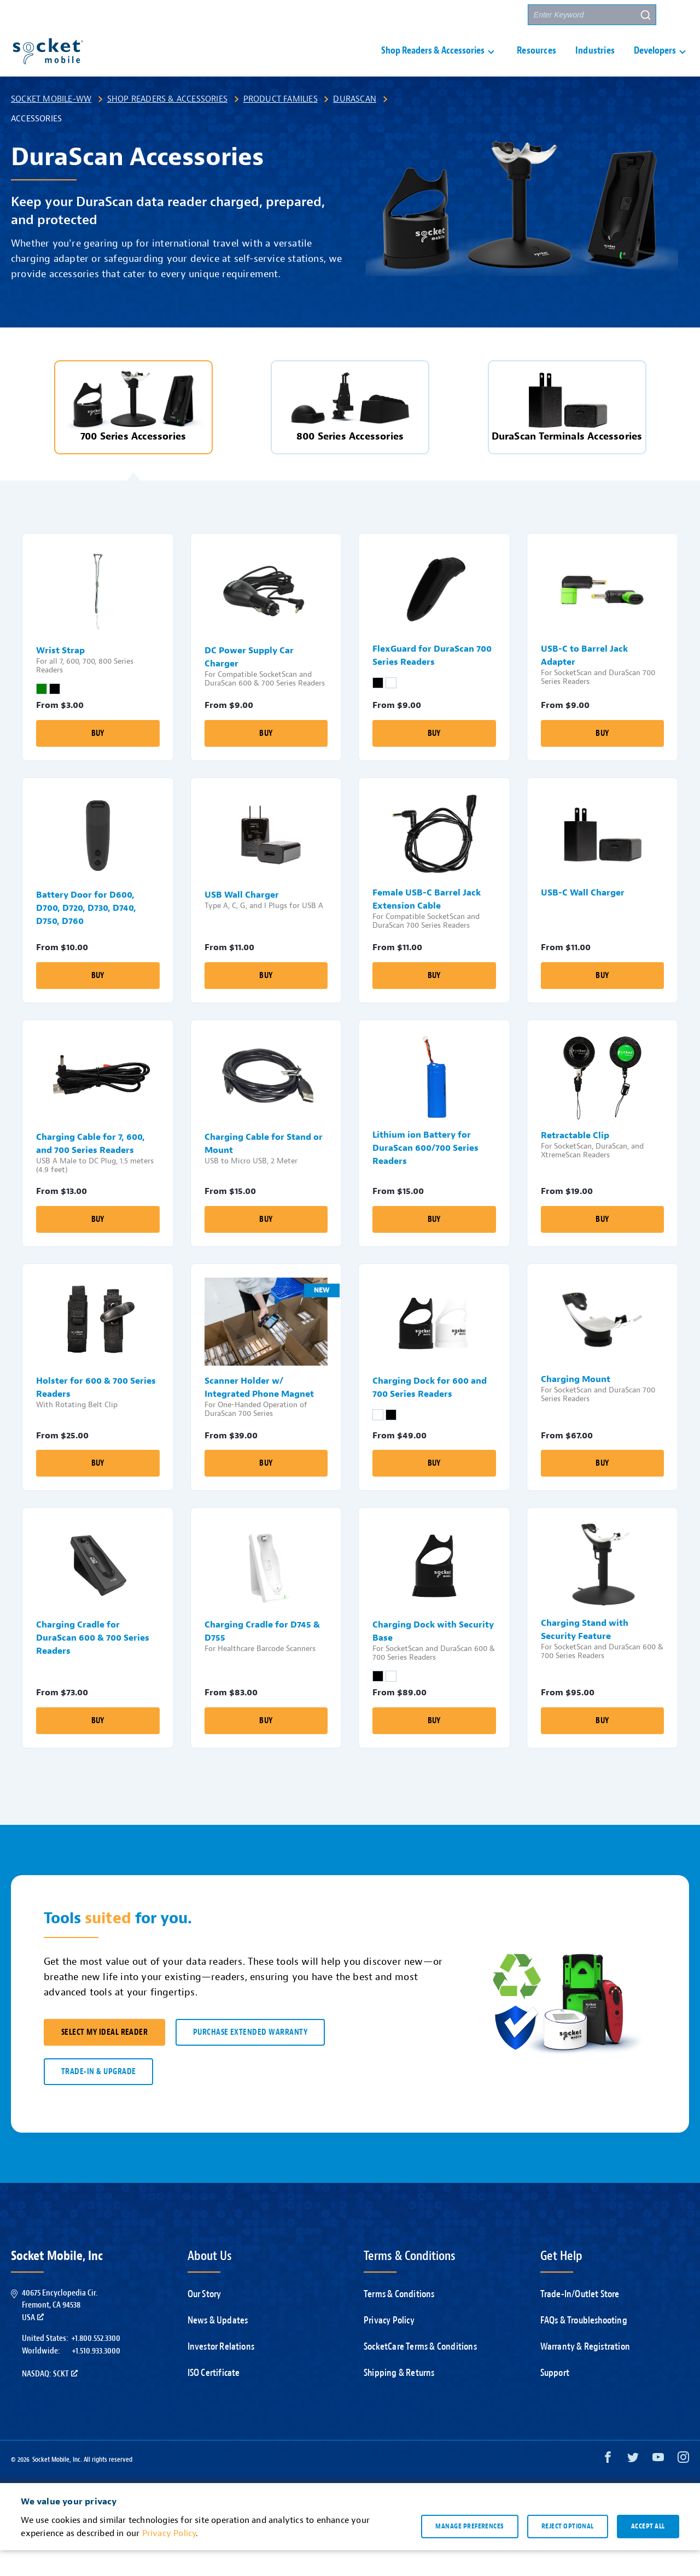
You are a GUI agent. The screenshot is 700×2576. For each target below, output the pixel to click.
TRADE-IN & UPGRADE (98, 2097)
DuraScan (354, 124)
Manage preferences (469, 2552)
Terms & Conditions (399, 2320)
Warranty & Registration (585, 2372)
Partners (499, 15)
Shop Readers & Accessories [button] (433, 63)
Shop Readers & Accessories (167, 124)
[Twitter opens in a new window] (633, 2485)
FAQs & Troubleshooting (583, 2346)
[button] (678, 15)
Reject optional (567, 2552)
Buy (97, 759)
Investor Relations (221, 2372)
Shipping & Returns (399, 2398)
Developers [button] (655, 63)
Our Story (204, 2320)
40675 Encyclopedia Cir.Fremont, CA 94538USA (59, 2331)
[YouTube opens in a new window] (658, 2485)
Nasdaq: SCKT (50, 2399)
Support (391, 15)
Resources (536, 63)
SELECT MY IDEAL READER (104, 2058)
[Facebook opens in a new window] (608, 2485)
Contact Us (444, 15)
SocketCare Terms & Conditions (420, 2372)
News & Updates (218, 2346)
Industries (595, 63)
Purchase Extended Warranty (250, 2058)
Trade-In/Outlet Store (580, 2320)
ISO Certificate (214, 2398)
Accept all (648, 2552)
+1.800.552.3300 (95, 2363)
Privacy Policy (389, 2346)
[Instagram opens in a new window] (683, 2485)
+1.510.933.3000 (96, 2376)
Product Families (280, 124)
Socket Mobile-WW (51, 124)
